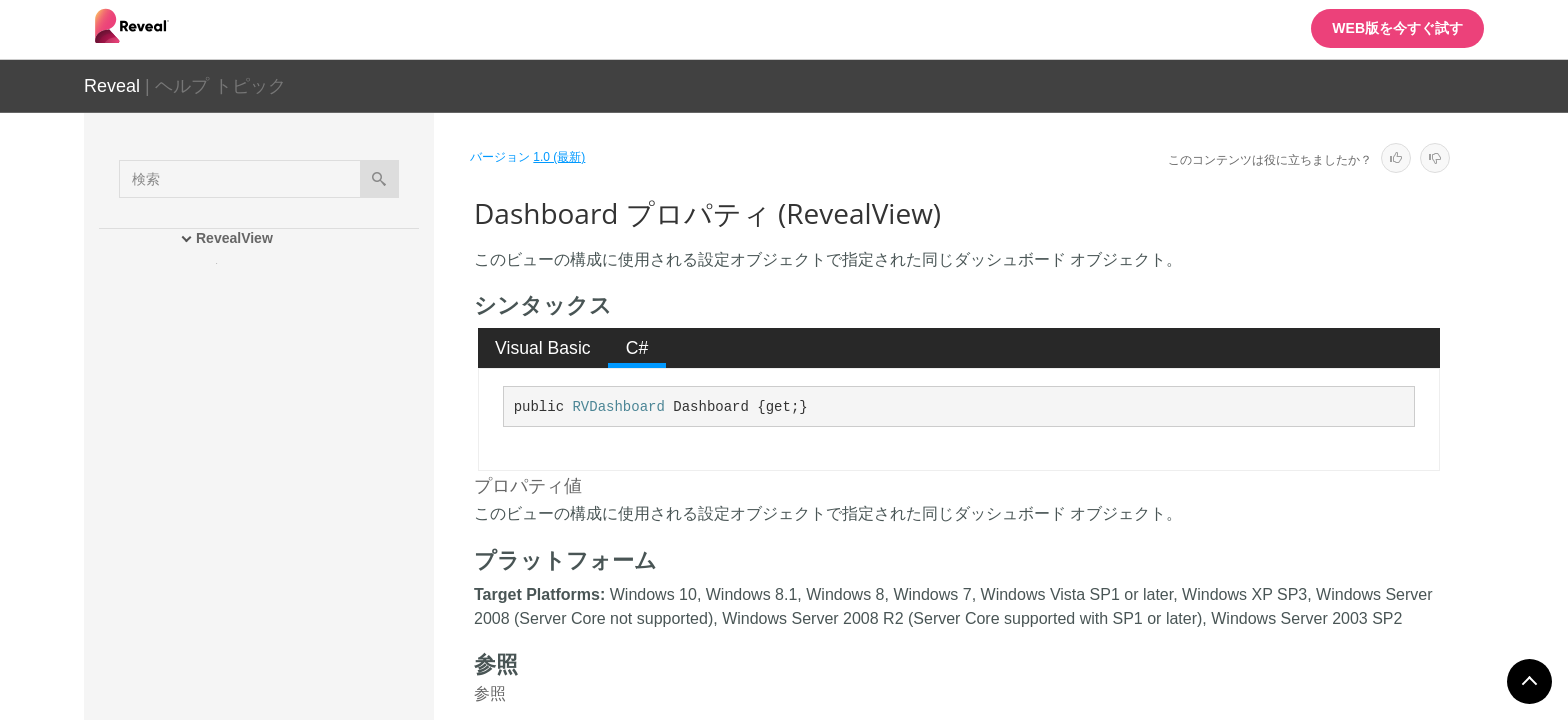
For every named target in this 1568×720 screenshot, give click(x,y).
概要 (228, 270)
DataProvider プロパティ (310, 532)
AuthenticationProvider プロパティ (325, 452)
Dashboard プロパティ (305, 497)
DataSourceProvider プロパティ (325, 577)
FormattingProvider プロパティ (328, 622)
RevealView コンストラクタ (302, 340)
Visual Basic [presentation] (543, 348)
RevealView (234, 238)
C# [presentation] (637, 348)
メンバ (235, 305)
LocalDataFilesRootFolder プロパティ (329, 667)
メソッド (242, 375)
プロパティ (249, 410)
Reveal (112, 86)
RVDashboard (618, 407)
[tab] (543, 348)
